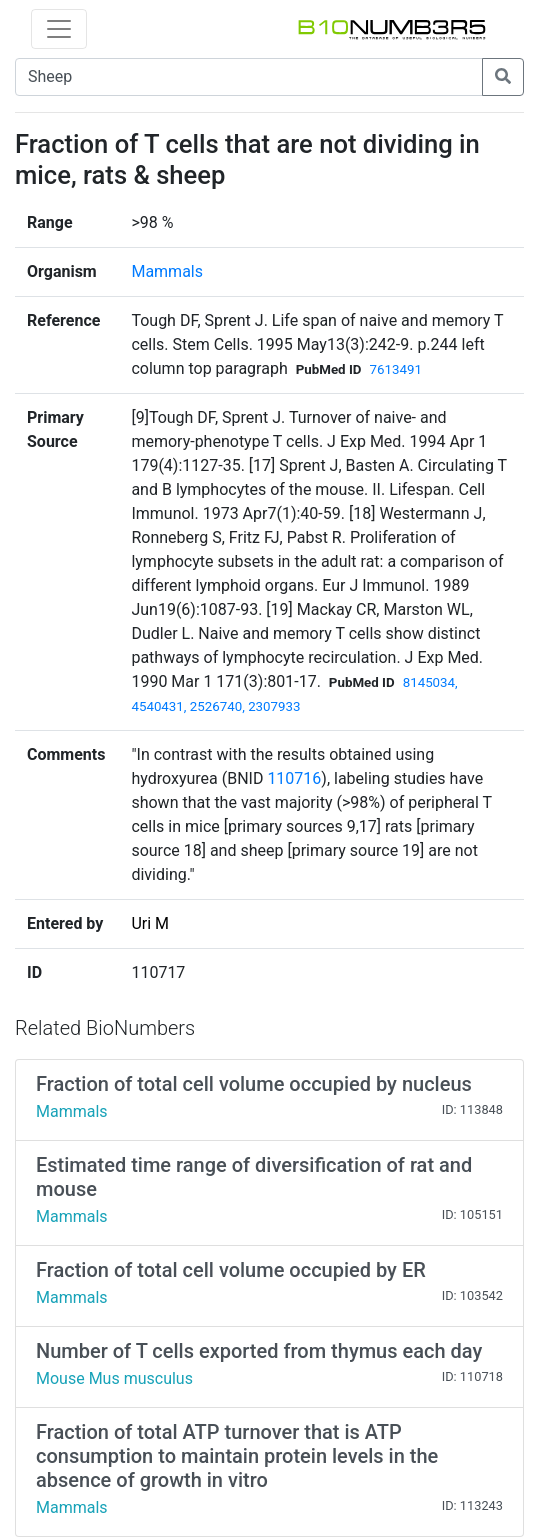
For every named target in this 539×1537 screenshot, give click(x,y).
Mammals (167, 271)
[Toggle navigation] (59, 29)
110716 (294, 778)
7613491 (396, 369)
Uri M (150, 923)
